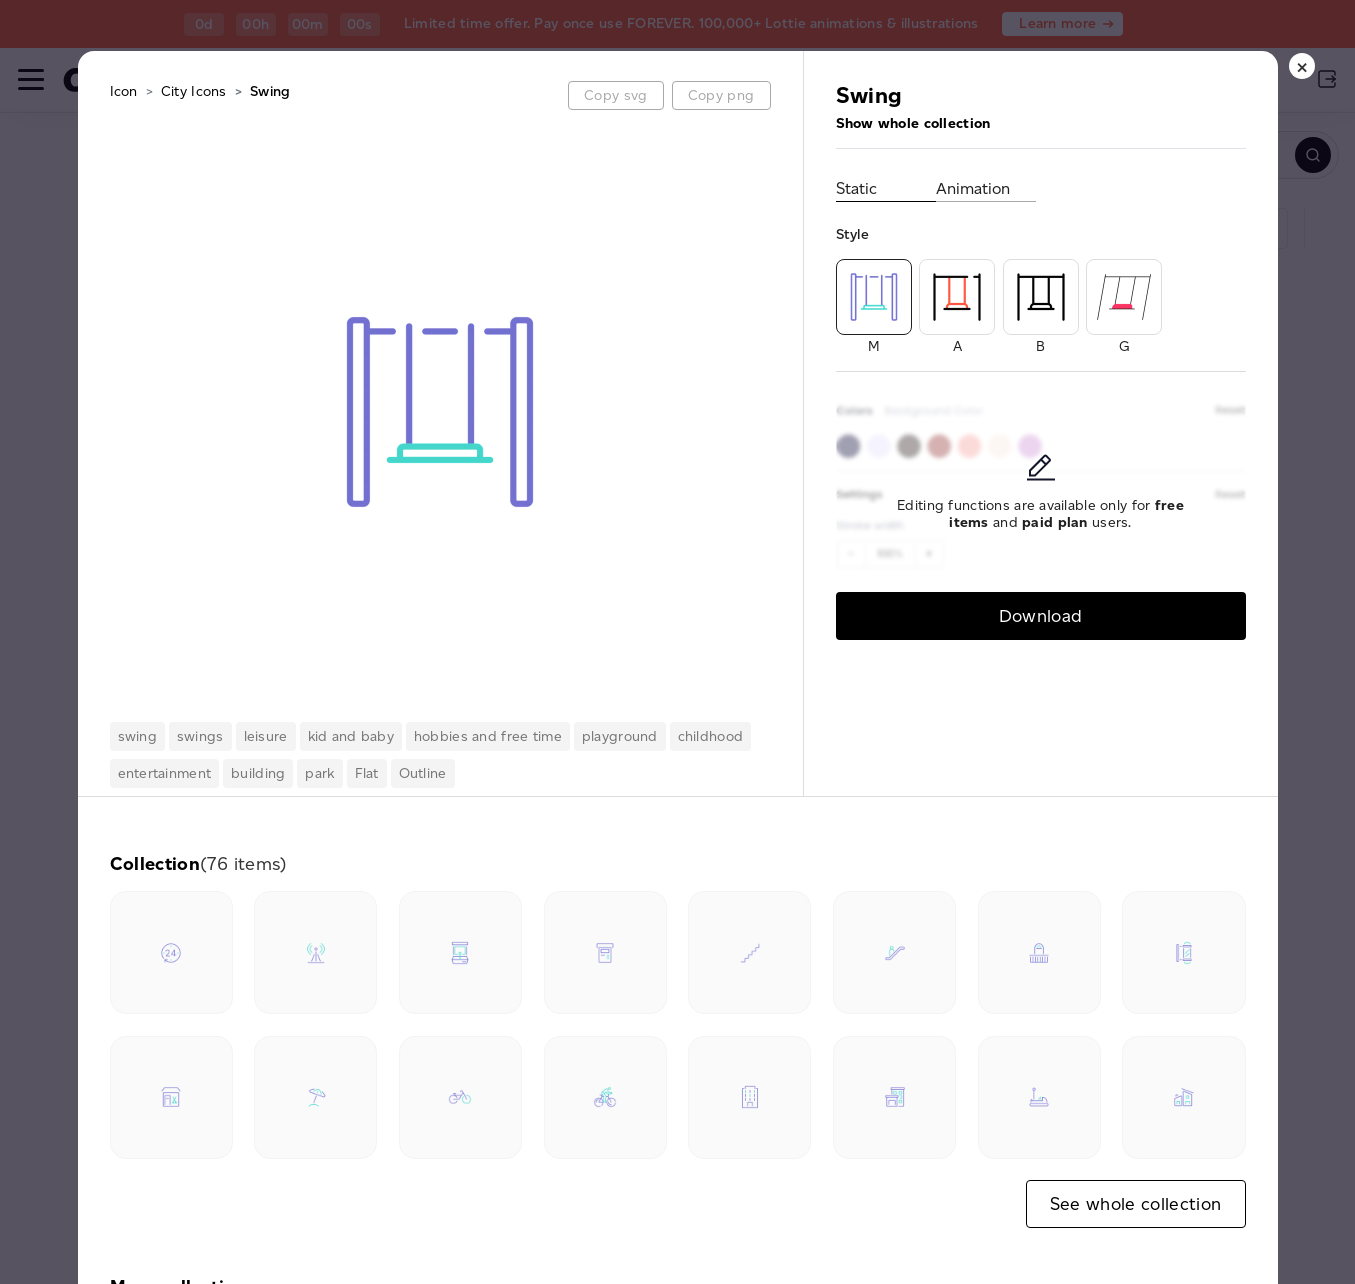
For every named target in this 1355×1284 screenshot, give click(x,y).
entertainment (165, 773)
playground (620, 736)
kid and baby (351, 736)
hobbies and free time (488, 736)
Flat (367, 773)
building (258, 773)
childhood (711, 736)
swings (200, 736)
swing (137, 736)
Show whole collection (913, 123)
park (319, 773)
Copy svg (615, 95)
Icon (124, 91)
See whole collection (1136, 1203)
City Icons (194, 91)
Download (1041, 615)
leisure (266, 736)
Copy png (721, 95)
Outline (423, 773)
